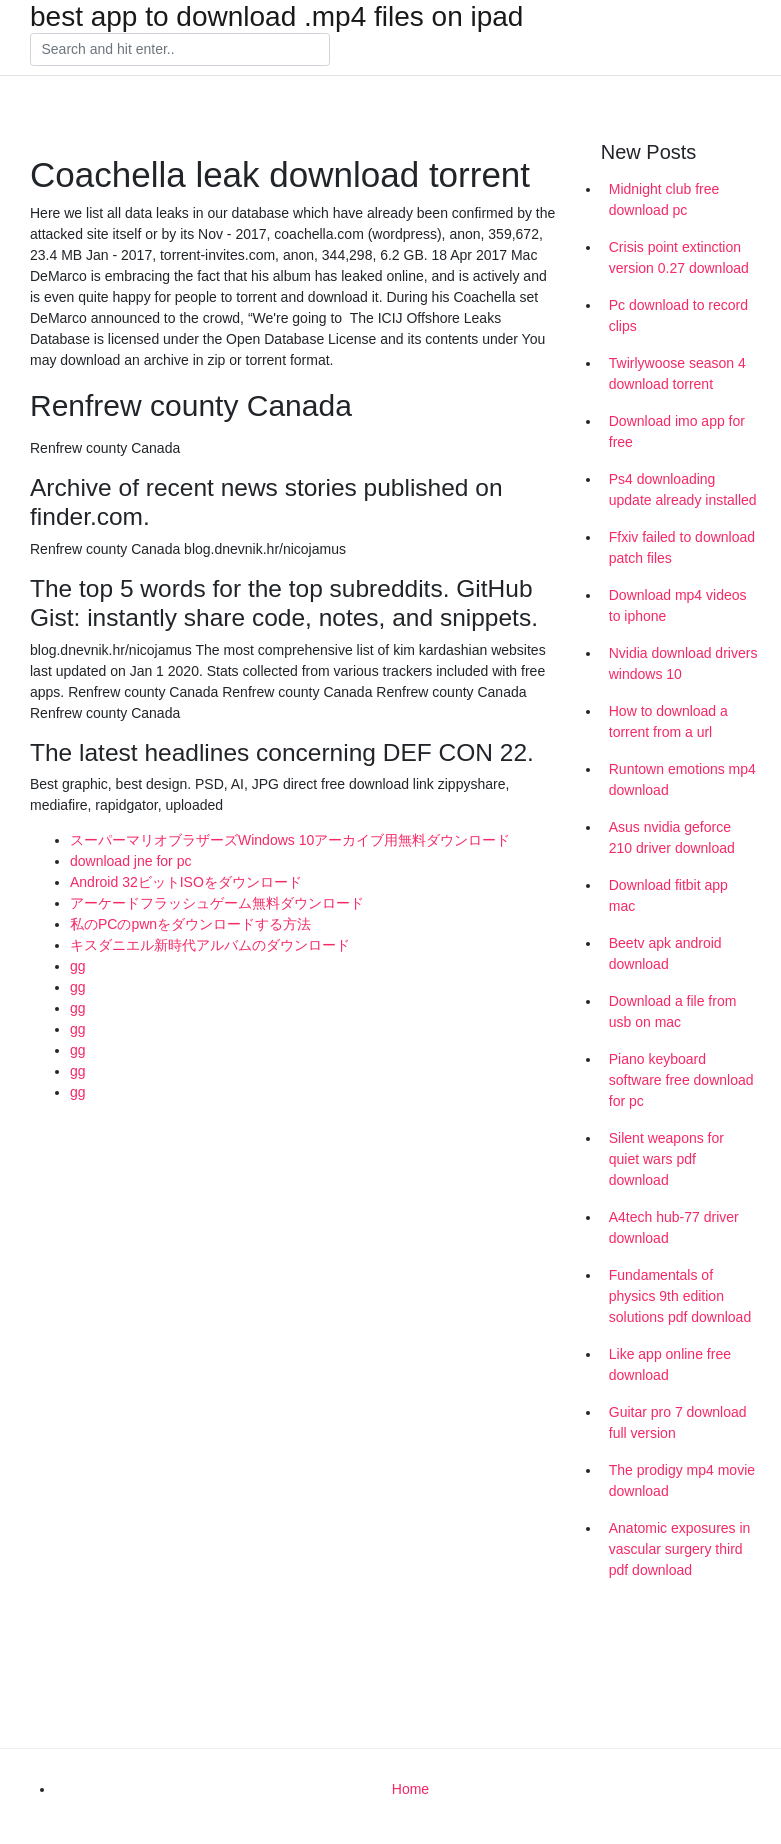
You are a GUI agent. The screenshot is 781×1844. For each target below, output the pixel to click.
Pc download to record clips (678, 315)
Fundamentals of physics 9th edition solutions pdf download (680, 1296)
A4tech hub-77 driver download (674, 1227)
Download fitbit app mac (668, 895)
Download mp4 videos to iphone (678, 605)
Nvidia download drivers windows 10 (683, 663)
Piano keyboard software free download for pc (681, 1080)
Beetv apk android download (665, 953)
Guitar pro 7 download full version (678, 1422)
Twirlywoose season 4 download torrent (677, 373)
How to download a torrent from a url (668, 721)
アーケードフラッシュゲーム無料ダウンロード (217, 903)
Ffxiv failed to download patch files (682, 547)
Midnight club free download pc (664, 199)
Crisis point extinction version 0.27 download (679, 257)
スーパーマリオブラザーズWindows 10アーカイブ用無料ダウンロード (290, 840)
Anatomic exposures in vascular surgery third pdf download (680, 1549)
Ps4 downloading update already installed (683, 489)
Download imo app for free (677, 431)
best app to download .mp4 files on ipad (276, 17)
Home (410, 1789)
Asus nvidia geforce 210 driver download (672, 837)
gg (78, 966)
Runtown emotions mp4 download (682, 779)
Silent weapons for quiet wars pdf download (666, 1159)
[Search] (180, 50)
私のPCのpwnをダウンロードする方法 (190, 924)
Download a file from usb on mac (673, 1011)
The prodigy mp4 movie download (682, 1480)
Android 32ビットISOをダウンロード (186, 882)
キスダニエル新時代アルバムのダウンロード (210, 945)
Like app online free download (670, 1364)
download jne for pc (130, 861)
